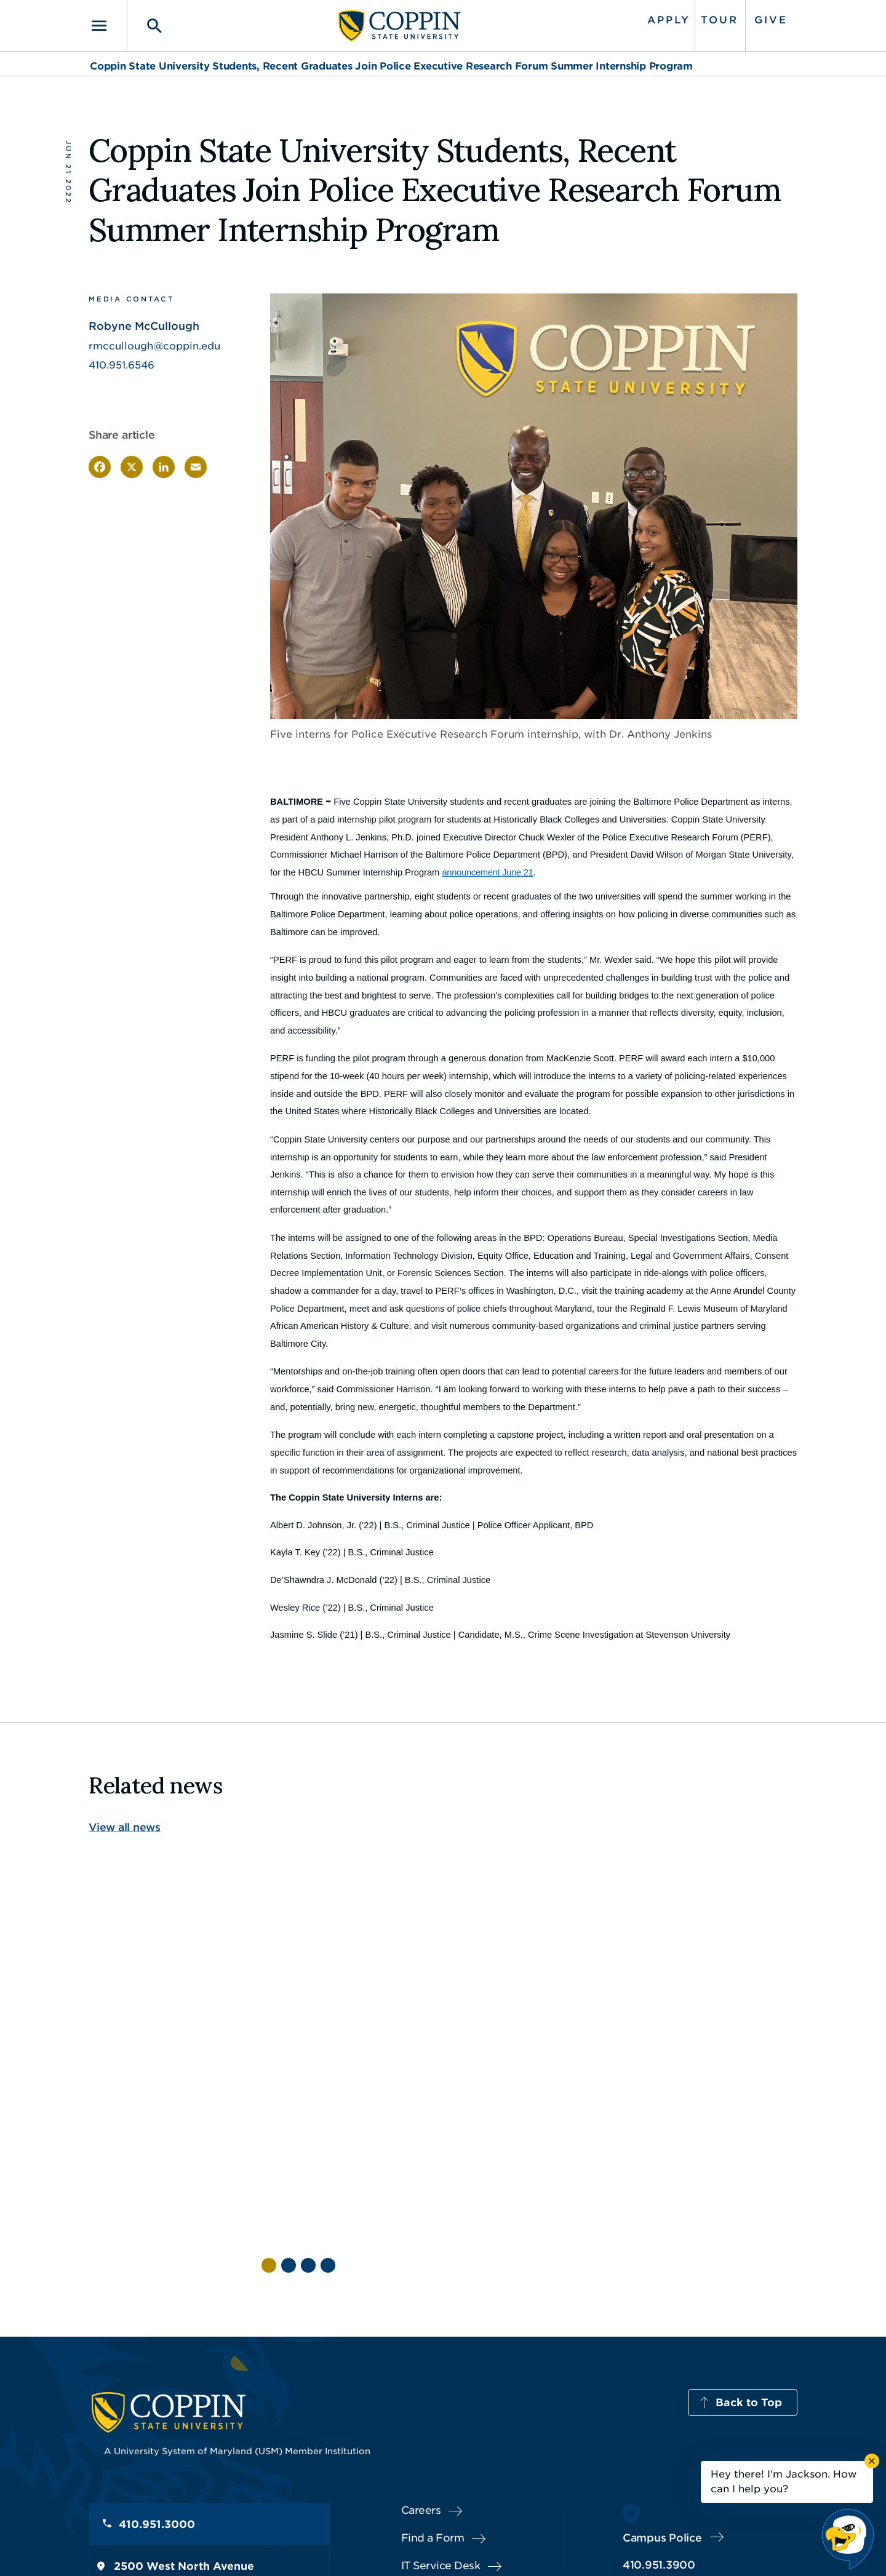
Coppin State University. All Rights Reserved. (205, 2548)
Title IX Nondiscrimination (539, 2548)
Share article (122, 435)
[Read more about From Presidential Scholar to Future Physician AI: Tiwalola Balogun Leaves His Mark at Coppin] (323, 1964)
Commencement (450, 2073)
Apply (668, 20)
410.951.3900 (659, 2444)
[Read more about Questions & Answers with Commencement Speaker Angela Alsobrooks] (464, 1927)
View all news (125, 1827)
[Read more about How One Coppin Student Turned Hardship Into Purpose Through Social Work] (603, 1945)
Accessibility (341, 2548)
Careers (421, 2389)
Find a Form (433, 2417)
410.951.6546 (121, 365)
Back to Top (749, 2282)
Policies (401, 2548)
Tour (719, 20)
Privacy (450, 2548)
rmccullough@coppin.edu (154, 346)
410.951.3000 (157, 2404)
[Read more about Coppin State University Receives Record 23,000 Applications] (744, 1915)
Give (771, 20)
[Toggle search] (146, 25)
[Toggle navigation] (108, 25)
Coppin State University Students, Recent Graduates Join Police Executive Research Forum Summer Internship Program (391, 66)
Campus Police (662, 2417)
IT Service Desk (441, 2445)
